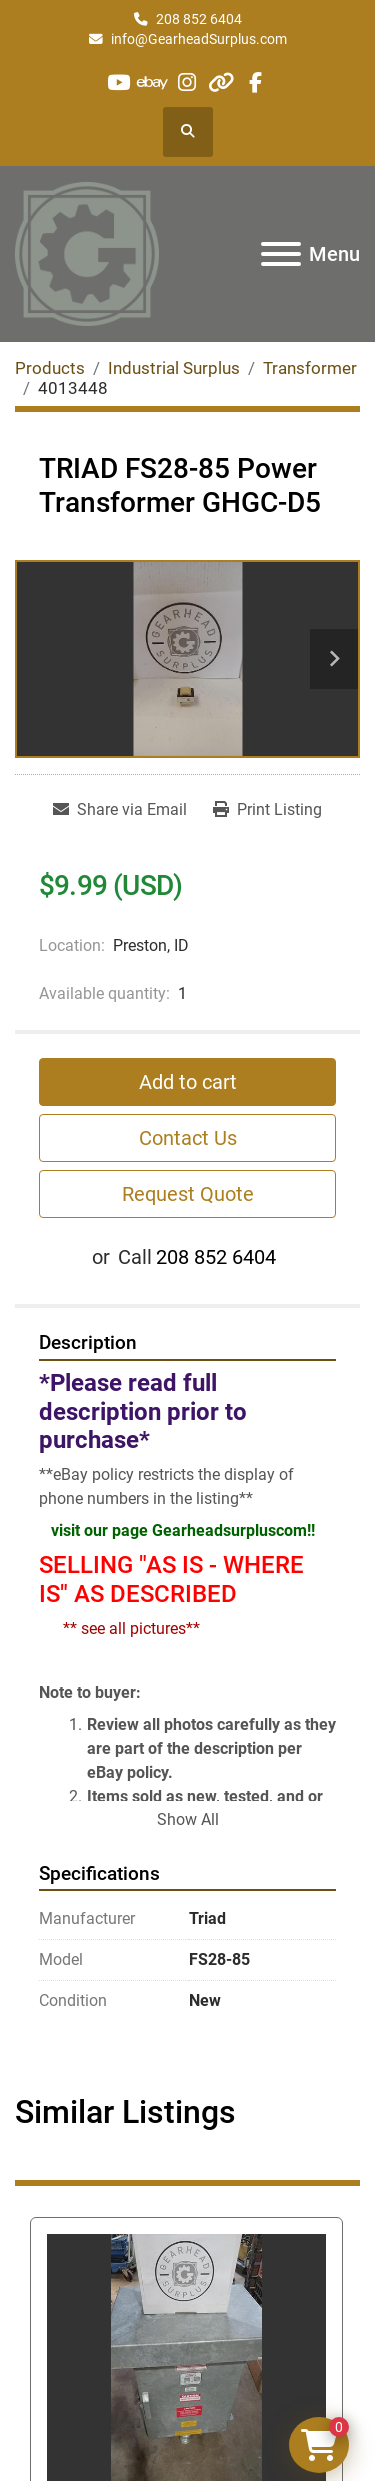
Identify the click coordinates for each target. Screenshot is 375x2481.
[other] (221, 82)
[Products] (50, 368)
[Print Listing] (267, 810)
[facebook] (255, 82)
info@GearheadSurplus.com (199, 39)
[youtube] (118, 82)
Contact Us (188, 1138)
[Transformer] (310, 368)
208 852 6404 (199, 19)
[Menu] (281, 254)
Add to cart (188, 1082)
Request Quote (188, 1194)
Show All (188, 1819)
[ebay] (152, 82)
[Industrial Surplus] (174, 368)
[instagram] (186, 82)
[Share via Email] (120, 810)
